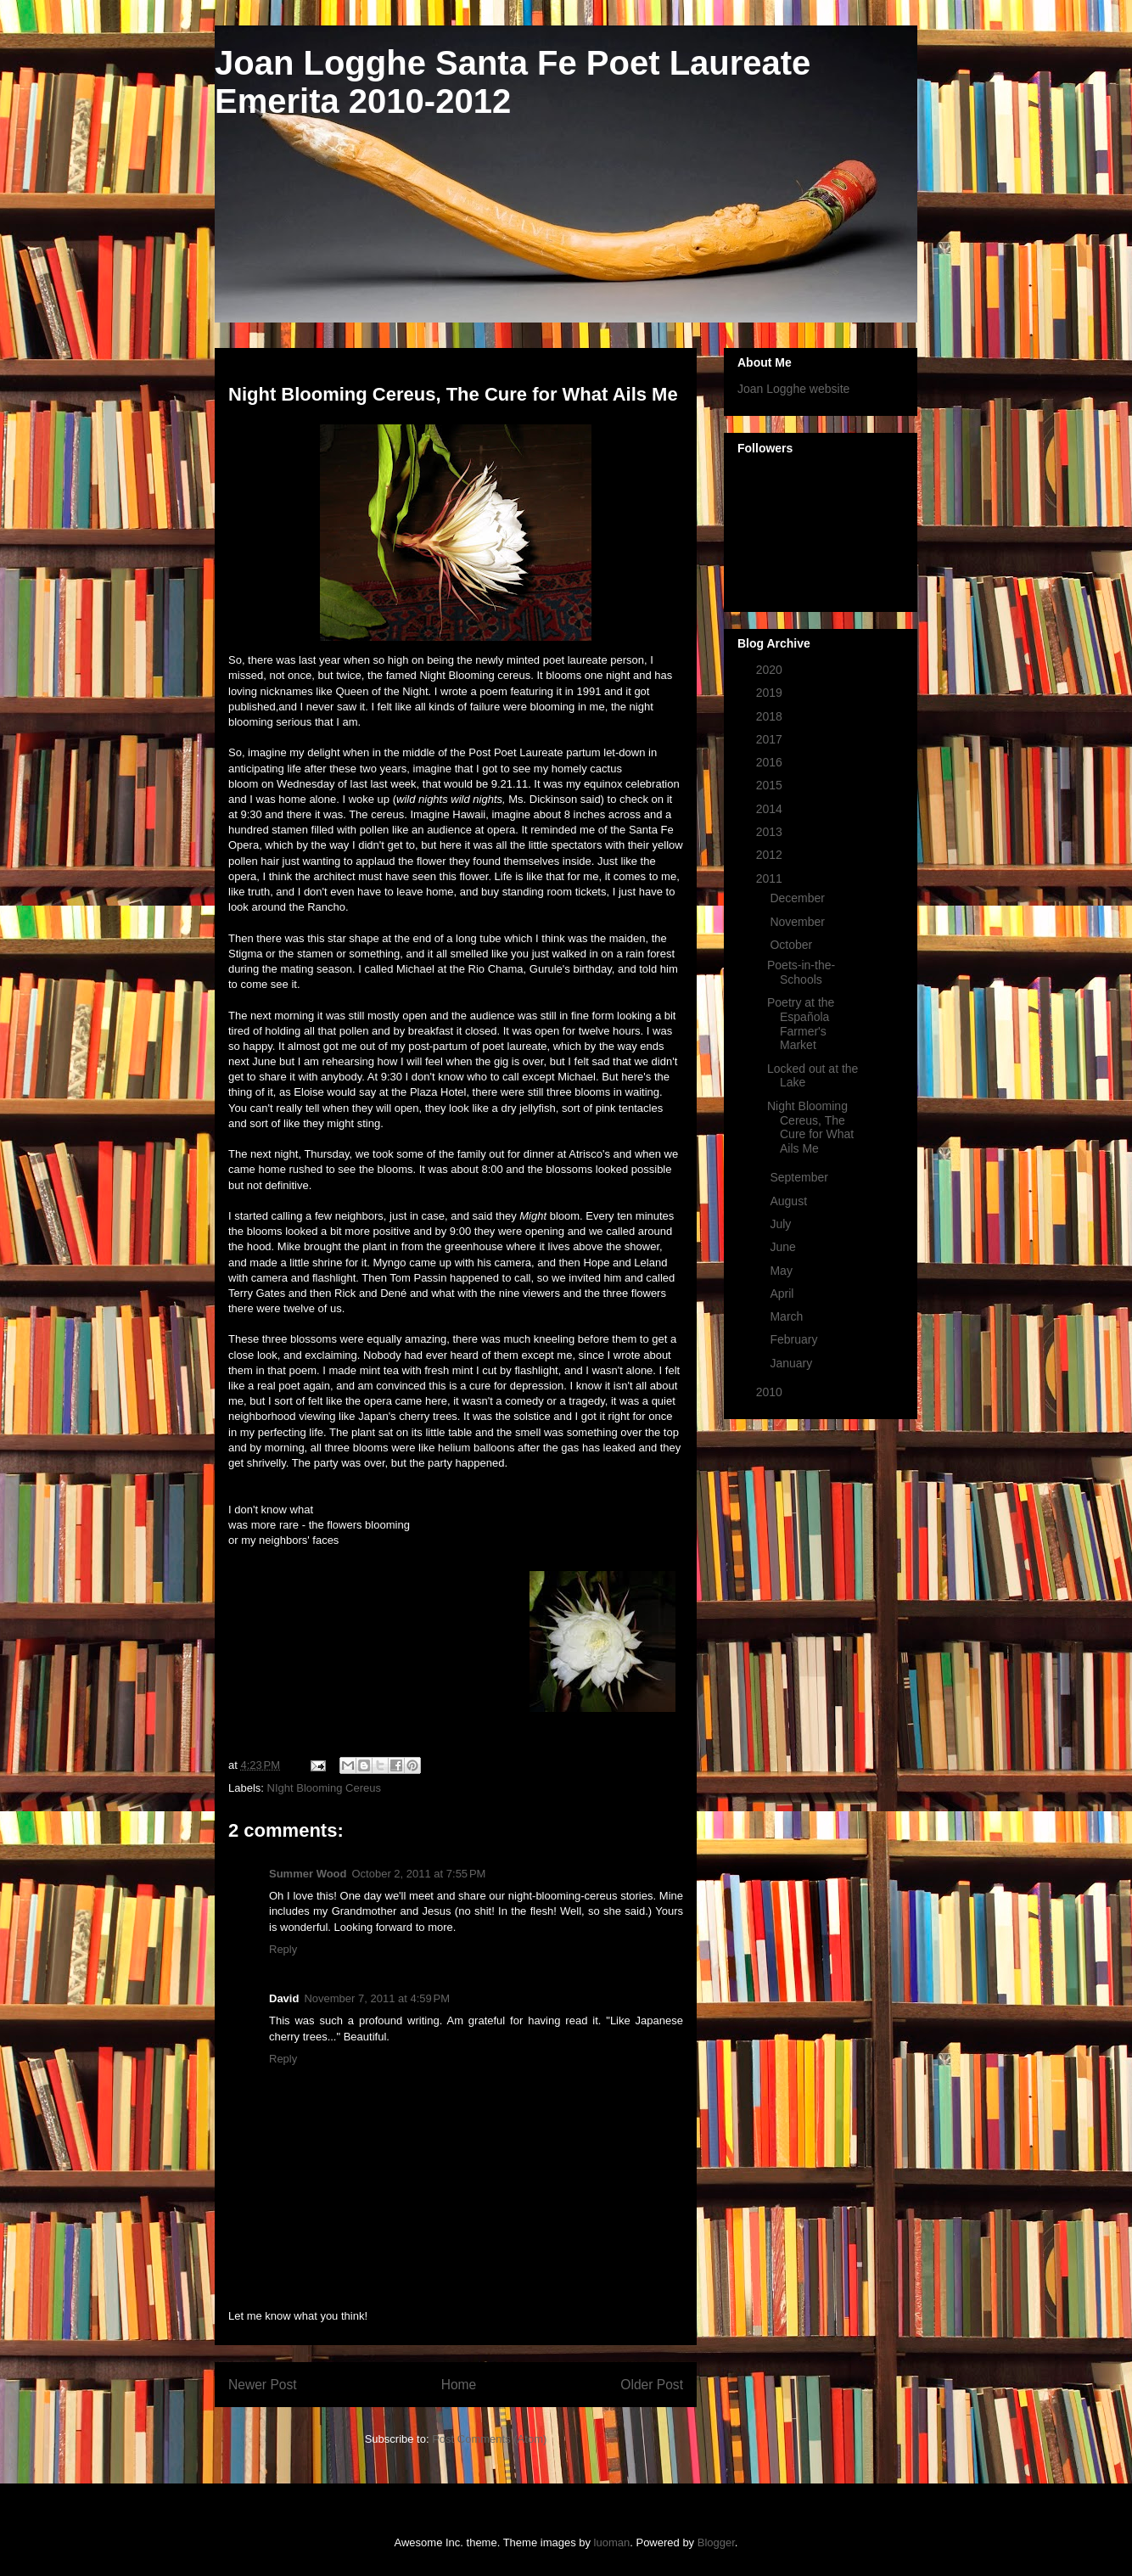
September (800, 1177)
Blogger (716, 2542)
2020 (771, 669)
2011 (771, 878)
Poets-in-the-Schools (801, 972)
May (782, 1270)
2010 (771, 1392)
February (795, 1339)
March (788, 1316)
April (783, 1293)
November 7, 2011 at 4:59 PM (377, 1998)
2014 (771, 809)
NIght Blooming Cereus (324, 1788)
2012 (771, 854)
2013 (771, 832)
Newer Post (262, 2384)
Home (459, 2384)
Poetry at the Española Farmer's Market (800, 1024)
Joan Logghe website (793, 389)
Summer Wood (308, 1873)
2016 (771, 762)
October (792, 944)
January (792, 1363)
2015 (771, 785)
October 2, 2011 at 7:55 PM (419, 1873)
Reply (283, 1949)
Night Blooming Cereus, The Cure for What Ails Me (810, 1127)
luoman (612, 2542)
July (782, 1224)
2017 (771, 739)
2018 (771, 716)
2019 (771, 692)
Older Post (651, 2384)
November (798, 922)
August (790, 1201)
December (798, 898)
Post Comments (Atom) (489, 2439)
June (784, 1247)
